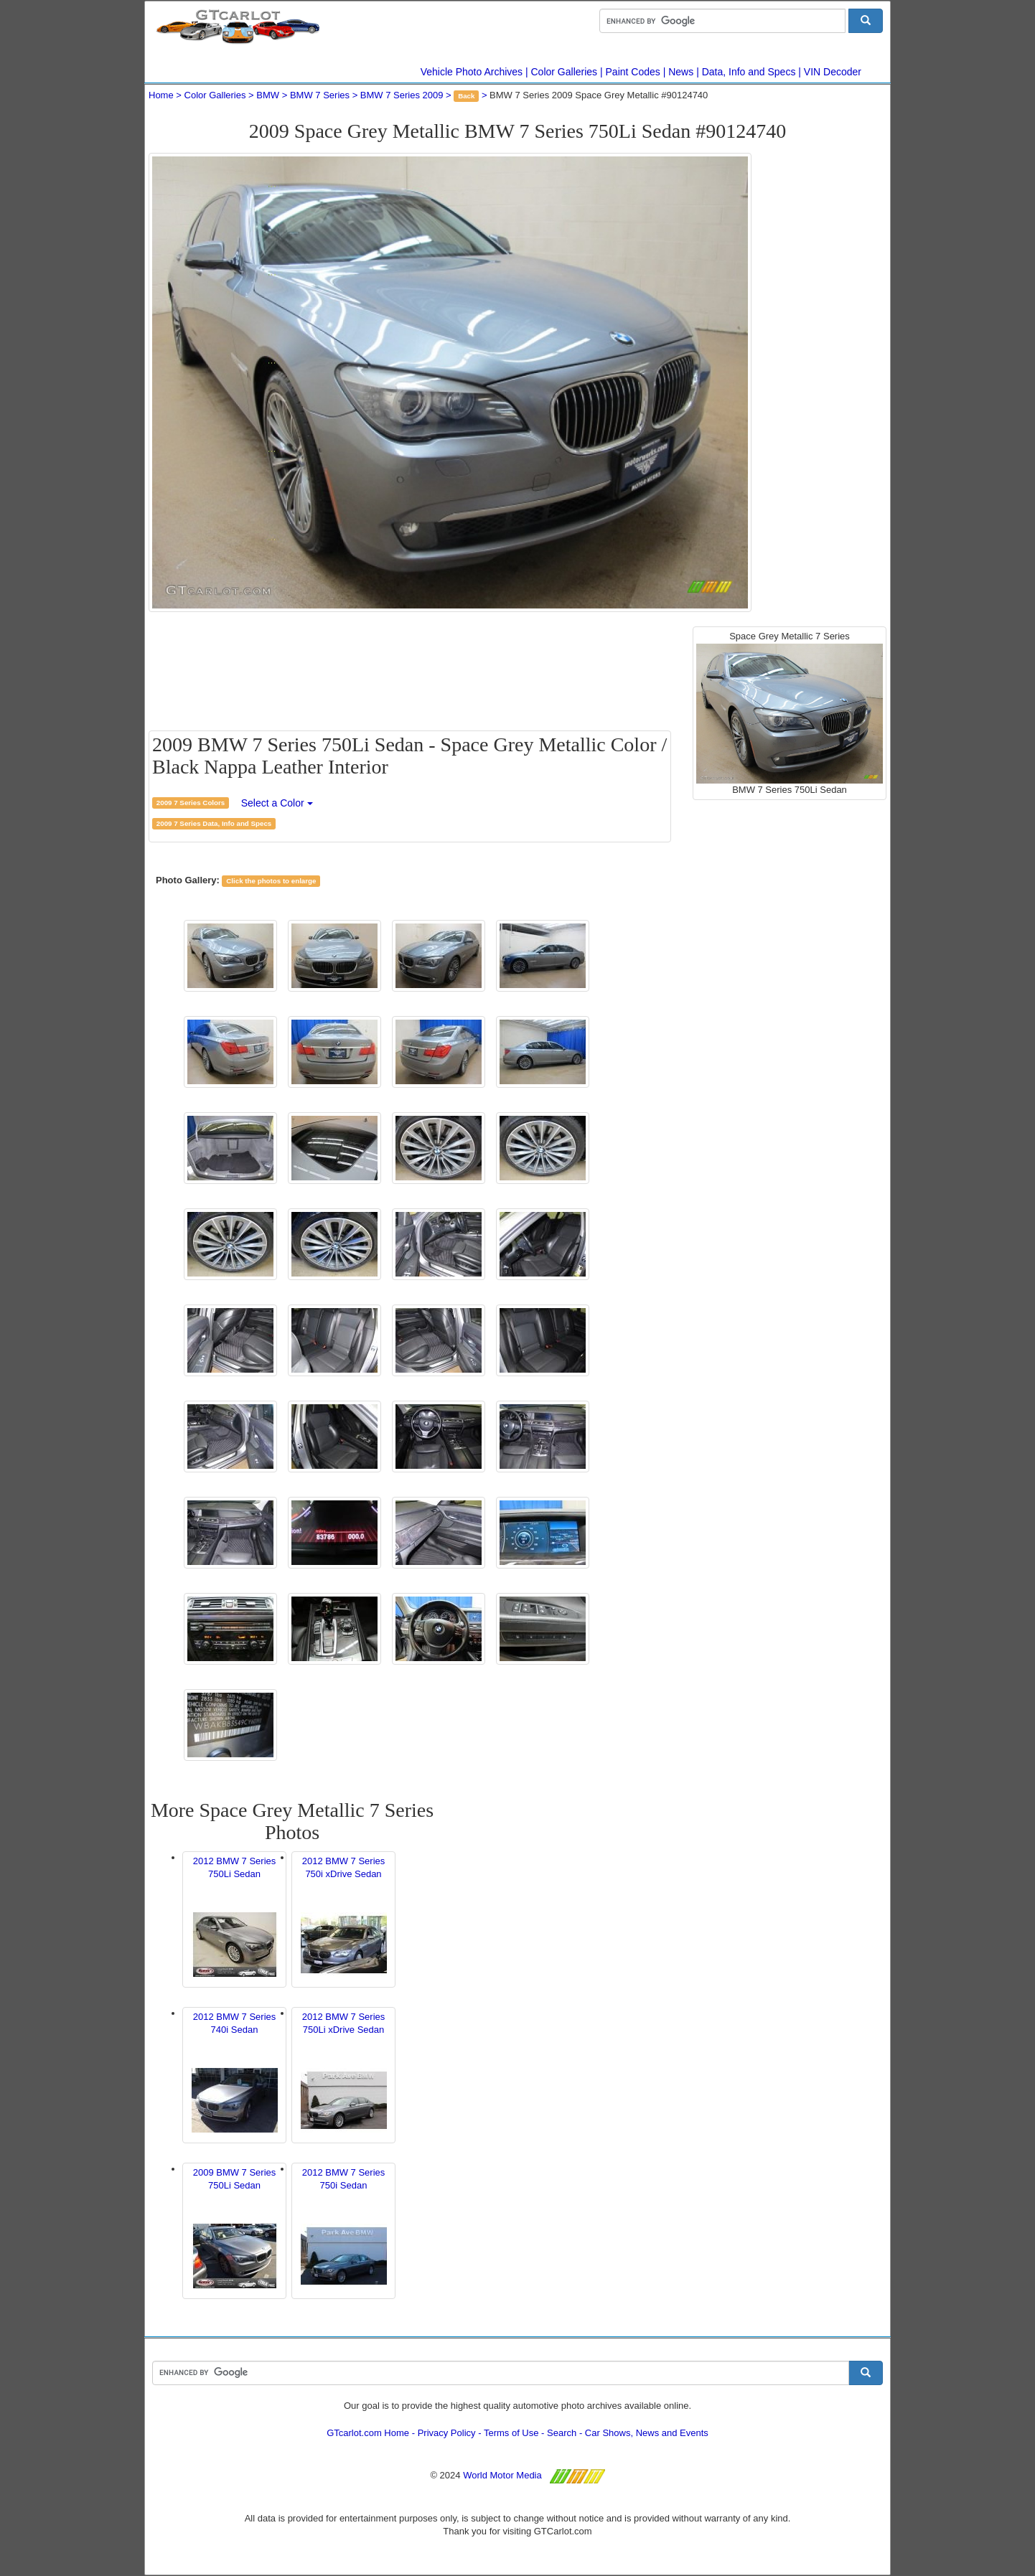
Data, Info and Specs (749, 71)
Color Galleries (564, 71)
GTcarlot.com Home (368, 2432)
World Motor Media (502, 2475)
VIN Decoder (832, 71)
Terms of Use (511, 2432)
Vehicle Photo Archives (472, 71)
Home (161, 95)
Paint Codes (633, 71)
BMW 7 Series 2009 (402, 95)
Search (561, 2432)
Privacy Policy (447, 2432)
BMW (267, 95)
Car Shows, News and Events (646, 2432)
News (680, 71)
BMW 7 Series (320, 95)
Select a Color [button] (277, 803)
